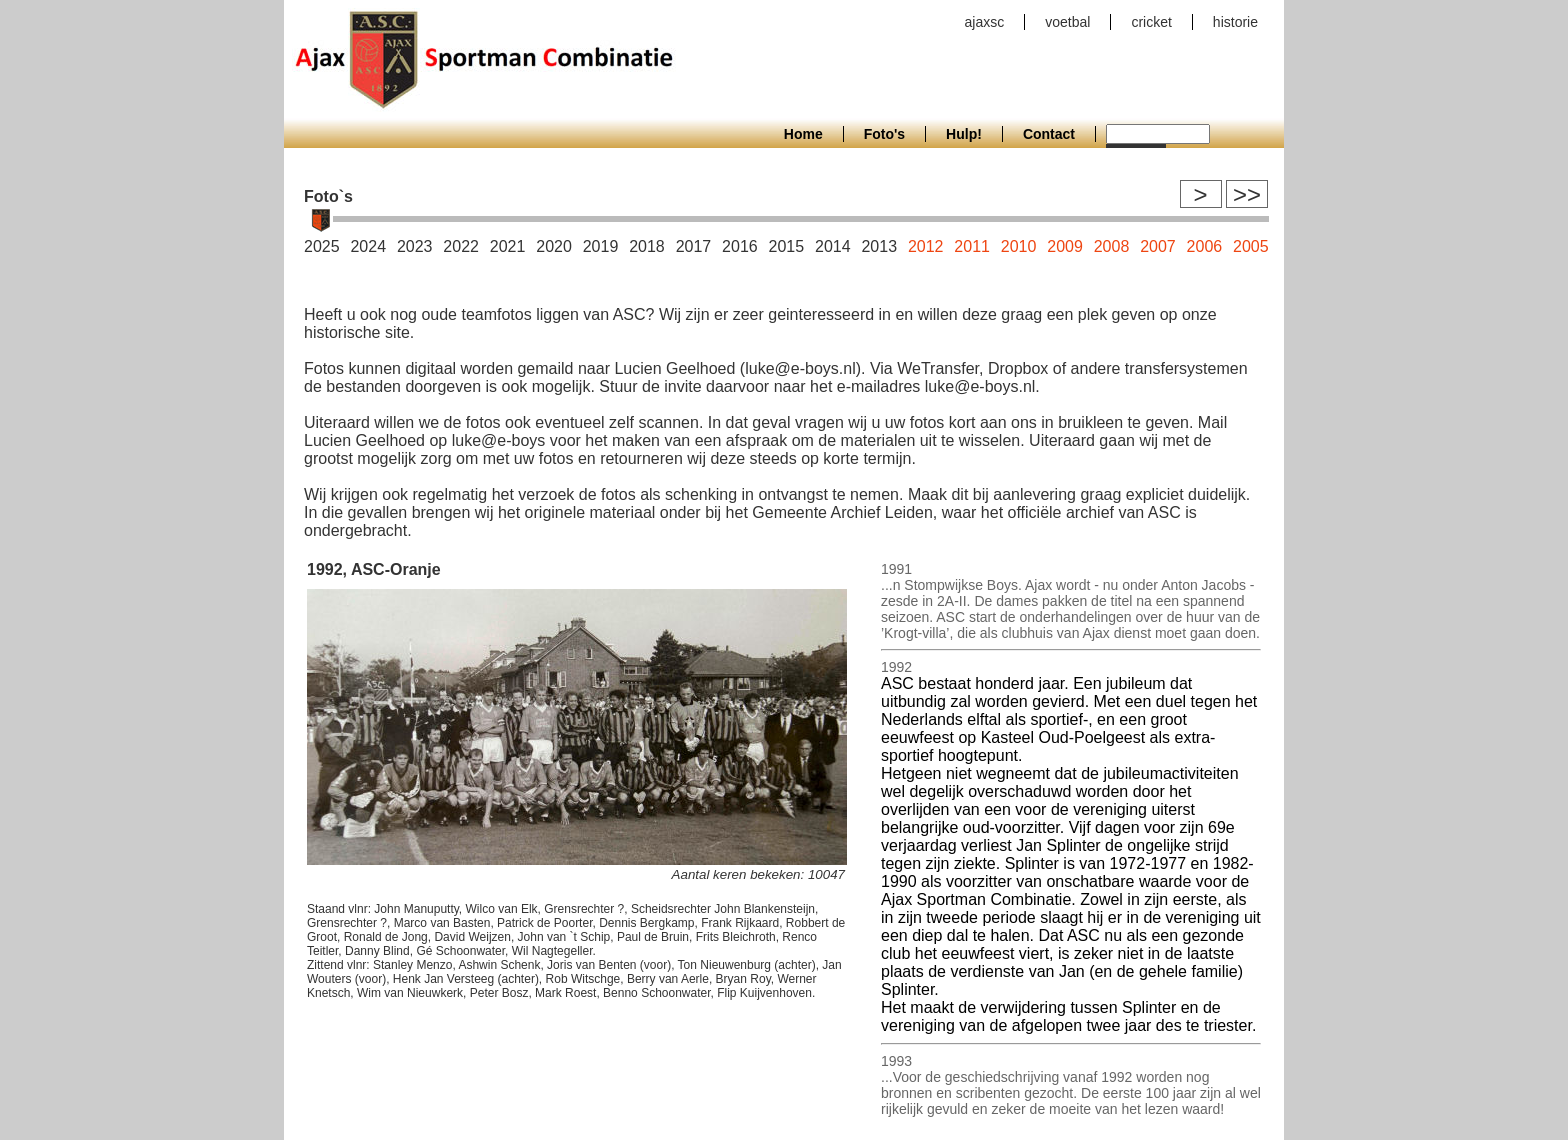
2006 (1205, 246)
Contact (1049, 134)
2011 (972, 246)
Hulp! (964, 134)
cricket (1151, 22)
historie (1235, 22)
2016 (740, 246)
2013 (879, 246)
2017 (694, 246)
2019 (601, 246)
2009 (1065, 246)
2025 (322, 246)
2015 (787, 246)
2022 (461, 246)
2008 (1112, 246)
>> (1247, 194)
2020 (554, 246)
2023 (415, 246)
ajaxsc (985, 22)
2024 (368, 246)
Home (803, 134)
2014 (833, 246)
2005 (1251, 246)
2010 (1019, 246)
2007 (1158, 246)
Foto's (884, 134)
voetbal (1067, 22)
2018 (647, 246)
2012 (926, 246)
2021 (508, 246)
